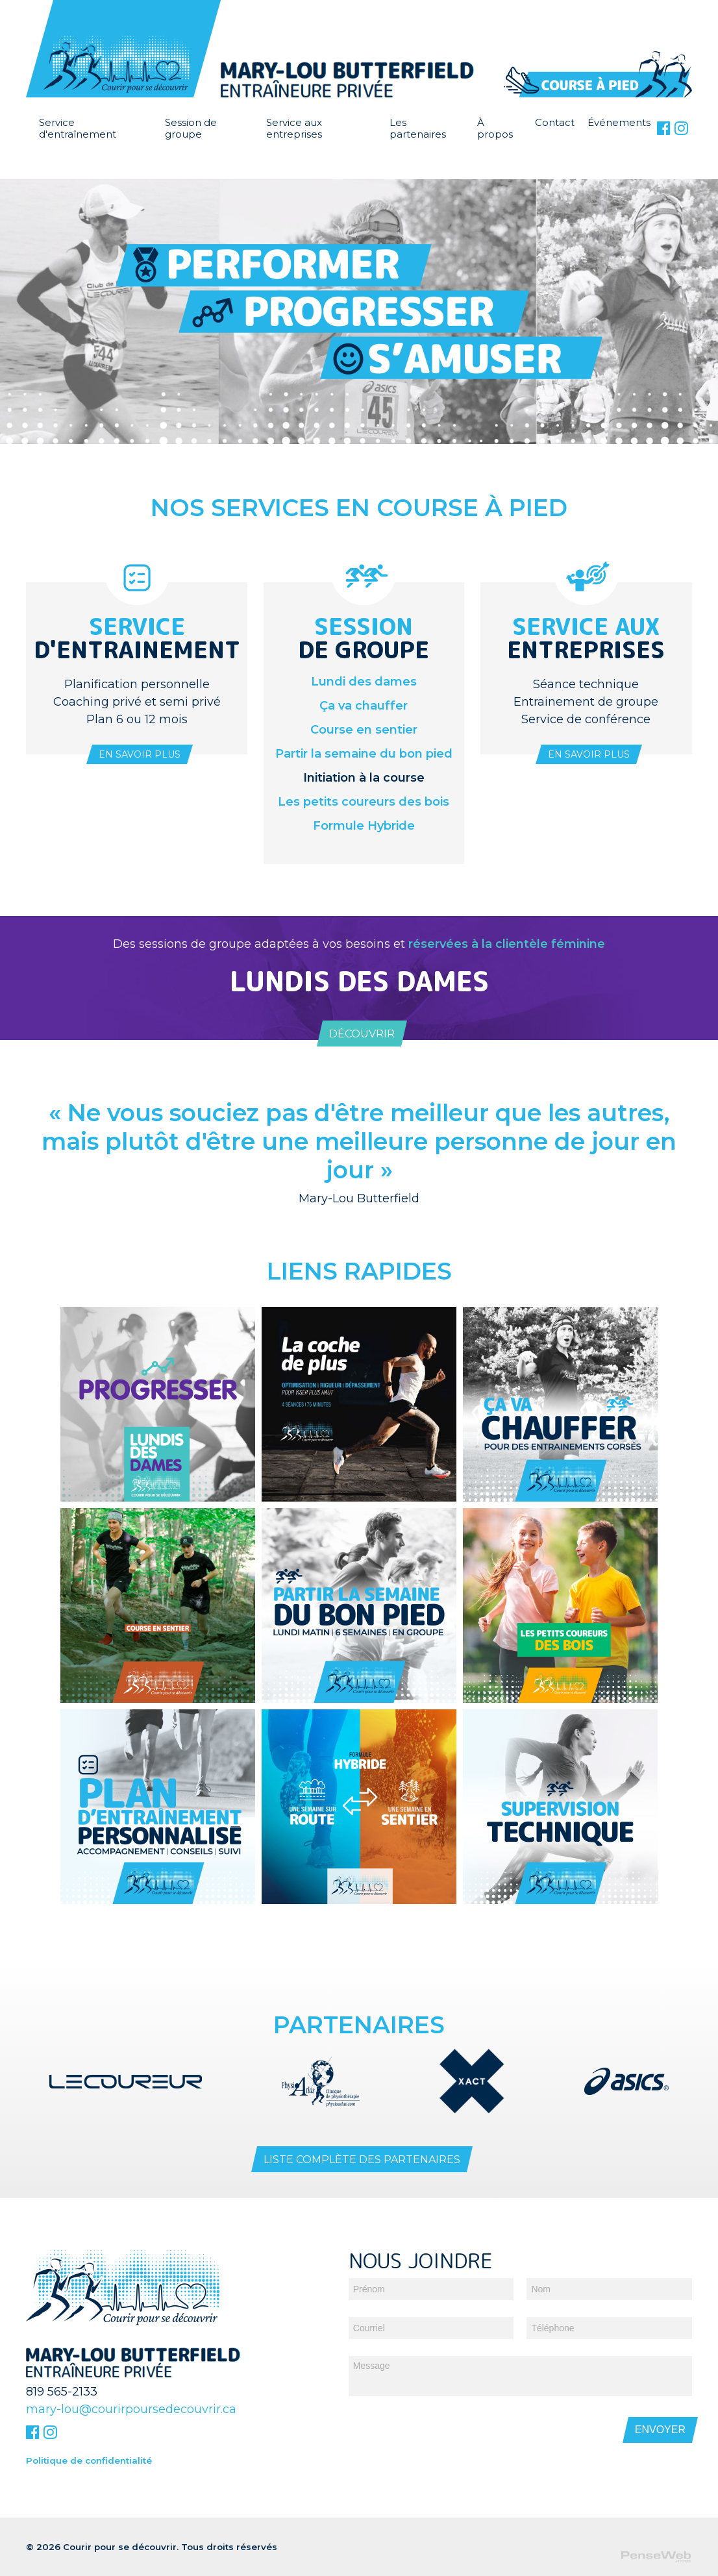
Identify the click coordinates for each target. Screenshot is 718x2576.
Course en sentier (363, 730)
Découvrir (362, 1034)
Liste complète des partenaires (362, 2157)
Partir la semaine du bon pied (363, 754)
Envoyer (660, 2427)
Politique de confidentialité (89, 2458)
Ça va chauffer (363, 706)
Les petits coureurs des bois (363, 802)
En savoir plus (139, 754)
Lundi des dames (364, 682)
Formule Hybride (364, 826)
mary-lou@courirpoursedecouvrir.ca (131, 2407)
